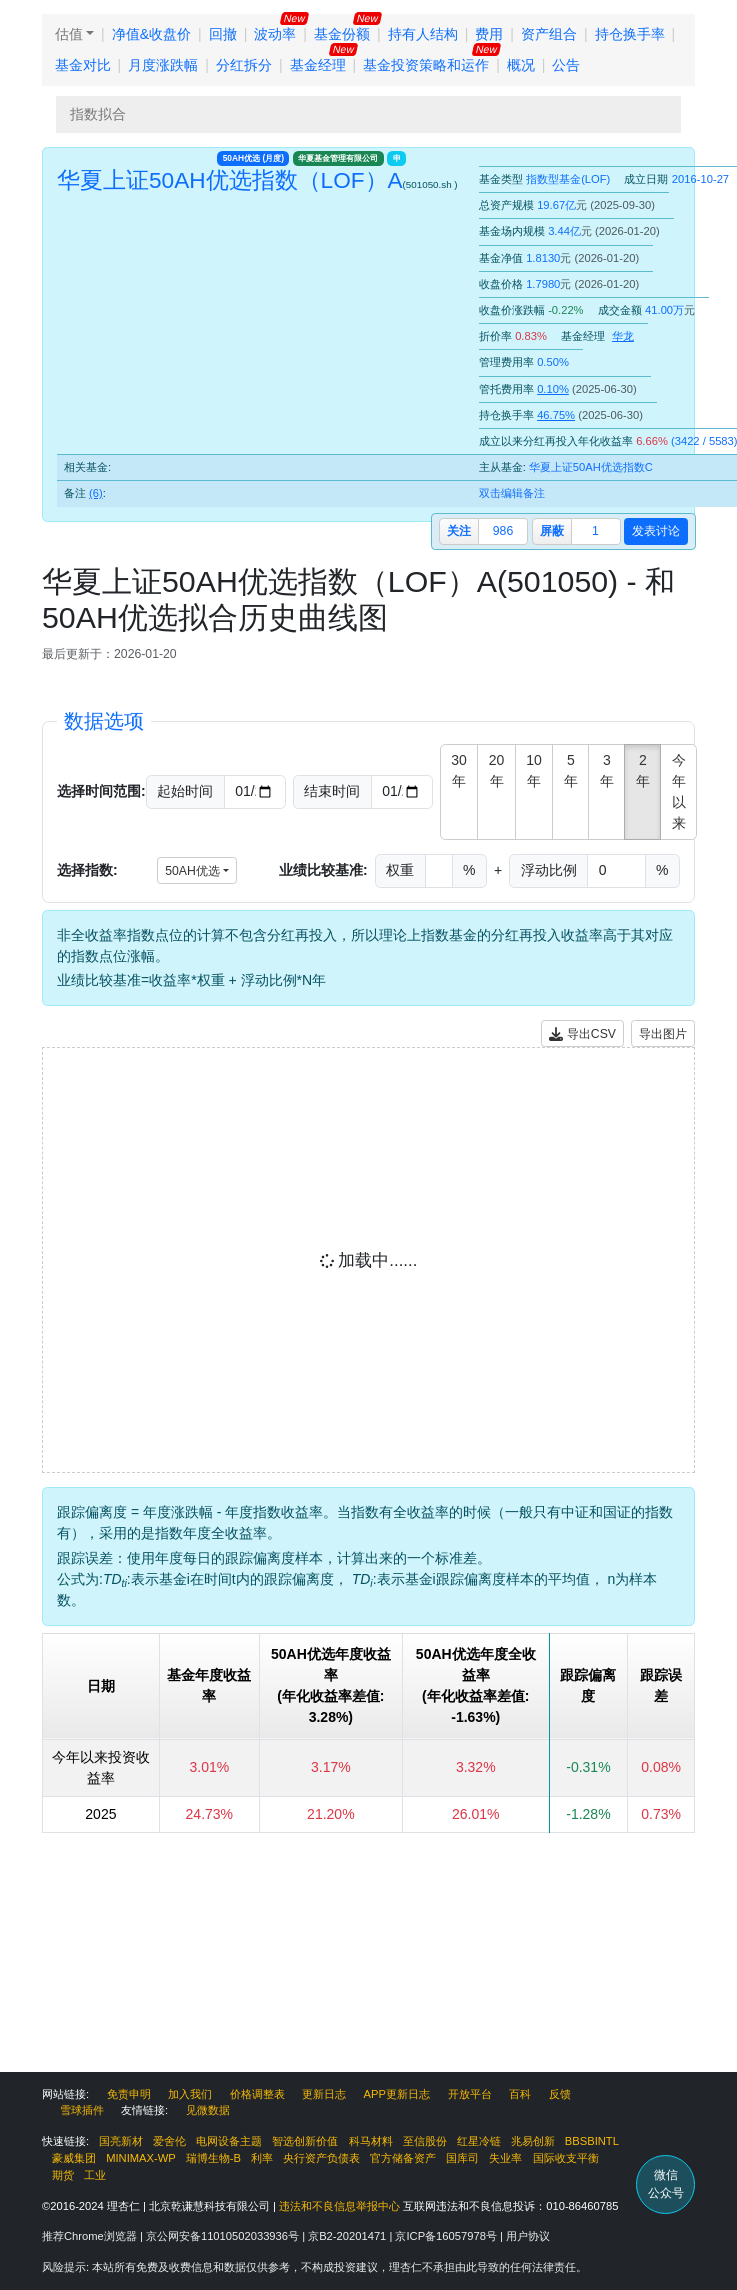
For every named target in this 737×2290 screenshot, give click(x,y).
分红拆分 (244, 65)
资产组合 (549, 34)
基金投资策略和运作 (426, 65)
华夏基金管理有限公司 (338, 158)
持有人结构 (423, 34)
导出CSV (582, 1034)
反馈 (560, 2094)
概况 (521, 65)
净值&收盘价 (151, 34)
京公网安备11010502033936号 (224, 2236)
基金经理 (318, 65)
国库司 (462, 2158)
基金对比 (83, 65)
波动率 (275, 34)
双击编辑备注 (512, 493)
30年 (459, 770)
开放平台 (470, 2094)
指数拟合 (98, 114)
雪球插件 (82, 2110)
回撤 (223, 34)
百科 (520, 2094)
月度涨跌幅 (163, 65)
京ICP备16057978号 (447, 2236)
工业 (95, 2175)
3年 (607, 770)
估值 (69, 34)
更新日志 (324, 2094)
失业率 (505, 2158)
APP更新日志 (397, 2094)
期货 (63, 2175)
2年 (643, 770)
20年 (497, 770)
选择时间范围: (101, 791)
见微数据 (208, 2110)
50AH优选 (253, 158)
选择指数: (87, 870)
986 (503, 531)
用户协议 (528, 2236)
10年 (534, 770)
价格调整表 (257, 2094)
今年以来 (679, 791)
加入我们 (190, 2094)
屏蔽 (552, 531)
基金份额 (342, 34)
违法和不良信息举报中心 (339, 2206)
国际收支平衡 (566, 2158)
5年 (571, 770)
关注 (459, 531)
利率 (262, 2158)
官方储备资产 (403, 2158)
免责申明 (129, 2094)
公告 (566, 65)
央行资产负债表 (321, 2158)
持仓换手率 (630, 34)
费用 (489, 34)
